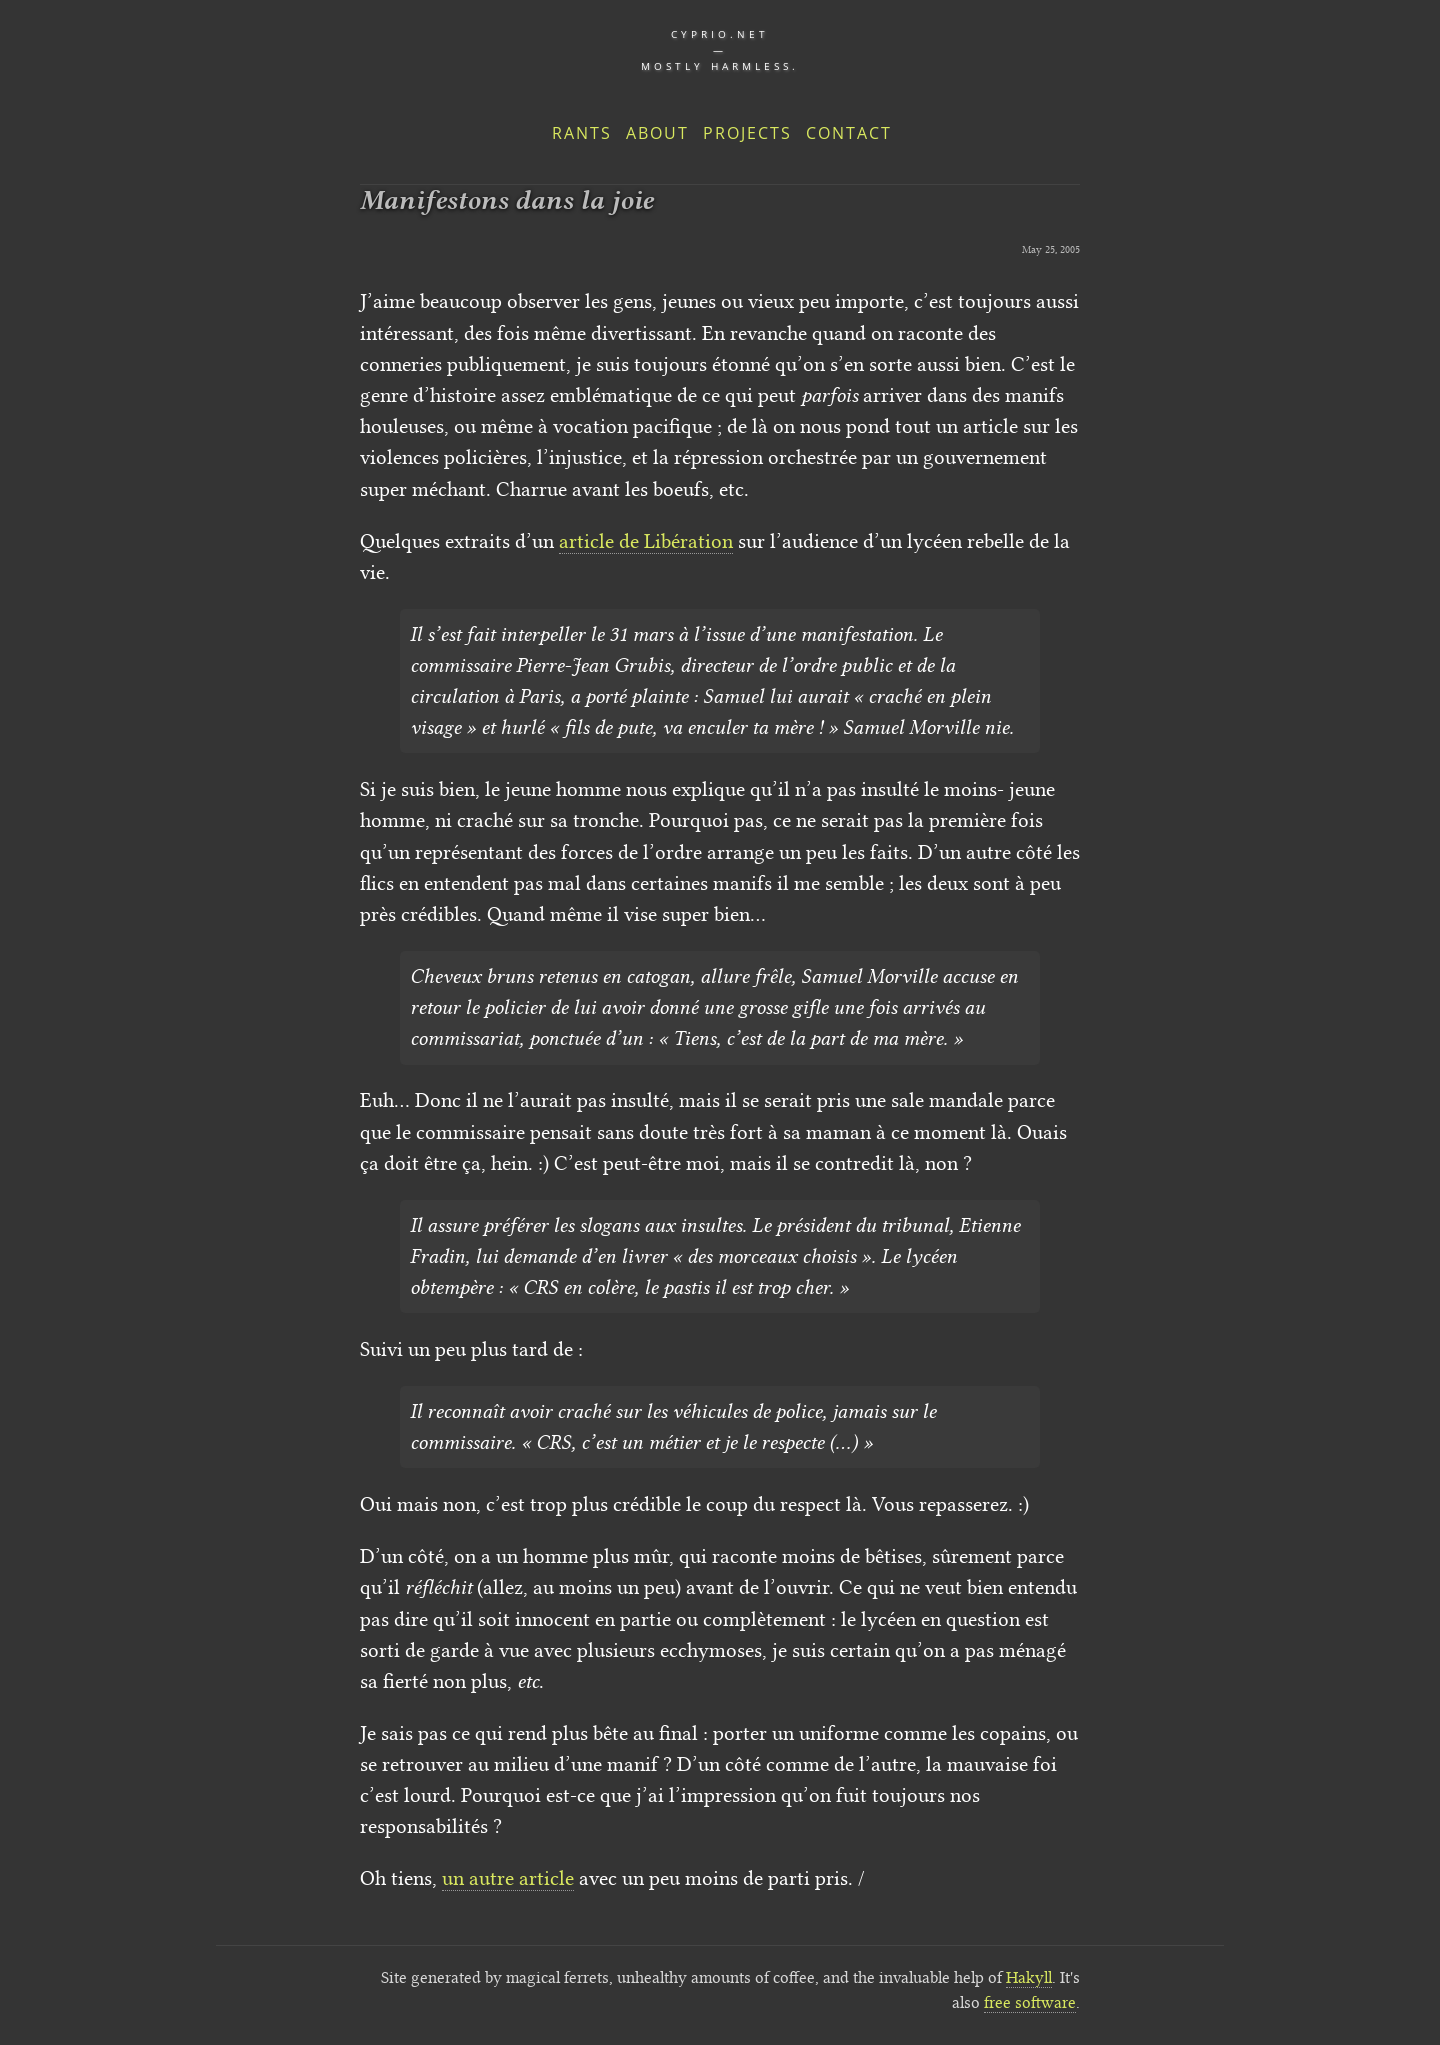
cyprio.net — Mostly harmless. (720, 50)
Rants (582, 133)
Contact (849, 133)
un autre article (508, 1878)
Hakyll (1029, 1977)
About (657, 133)
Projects (747, 133)
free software (1030, 2002)
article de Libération (646, 541)
